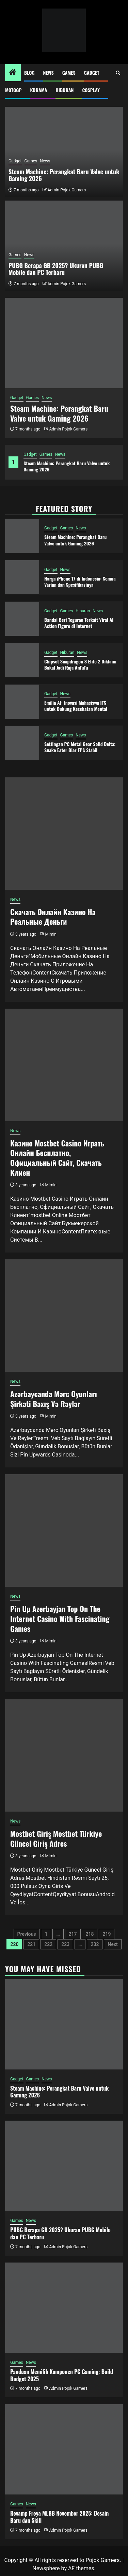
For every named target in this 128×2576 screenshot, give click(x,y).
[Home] (13, 73)
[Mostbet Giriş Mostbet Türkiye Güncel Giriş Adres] (64, 1755)
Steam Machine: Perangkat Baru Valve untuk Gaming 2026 (66, 466)
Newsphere (46, 2568)
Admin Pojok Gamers (68, 429)
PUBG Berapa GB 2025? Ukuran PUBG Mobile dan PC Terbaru (56, 269)
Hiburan (64, 89)
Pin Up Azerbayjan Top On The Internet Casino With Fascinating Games (60, 1618)
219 (106, 1934)
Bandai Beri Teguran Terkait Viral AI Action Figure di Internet (79, 622)
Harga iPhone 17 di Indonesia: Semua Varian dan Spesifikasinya (80, 581)
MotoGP (13, 89)
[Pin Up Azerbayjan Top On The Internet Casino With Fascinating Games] (64, 1530)
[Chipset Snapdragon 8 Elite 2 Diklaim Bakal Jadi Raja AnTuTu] (22, 660)
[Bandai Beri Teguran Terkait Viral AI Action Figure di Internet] (22, 619)
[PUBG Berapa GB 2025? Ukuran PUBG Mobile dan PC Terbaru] (64, 2166)
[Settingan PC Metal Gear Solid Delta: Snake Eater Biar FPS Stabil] (22, 743)
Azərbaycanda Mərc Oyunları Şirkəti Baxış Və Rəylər (53, 1398)
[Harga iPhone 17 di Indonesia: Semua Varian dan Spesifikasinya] (22, 577)
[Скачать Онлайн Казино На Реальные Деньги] (64, 833)
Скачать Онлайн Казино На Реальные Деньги (53, 916)
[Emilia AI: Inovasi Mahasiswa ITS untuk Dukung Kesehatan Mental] (22, 702)
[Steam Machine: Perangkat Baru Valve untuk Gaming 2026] (64, 343)
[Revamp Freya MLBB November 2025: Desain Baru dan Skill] (64, 2449)
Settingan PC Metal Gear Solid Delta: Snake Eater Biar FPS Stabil (79, 746)
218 (89, 1934)
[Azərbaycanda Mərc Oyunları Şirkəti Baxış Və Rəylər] (64, 1315)
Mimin (51, 934)
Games (69, 72)
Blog (29, 72)
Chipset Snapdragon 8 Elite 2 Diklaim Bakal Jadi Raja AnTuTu (80, 664)
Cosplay (90, 89)
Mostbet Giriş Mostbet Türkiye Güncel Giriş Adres (56, 1838)
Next (112, 1944)
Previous (26, 1934)
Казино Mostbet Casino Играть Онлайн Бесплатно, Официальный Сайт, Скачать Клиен (57, 1158)
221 (31, 1944)
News (48, 72)
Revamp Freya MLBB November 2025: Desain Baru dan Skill (59, 2516)
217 (73, 1934)
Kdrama (38, 89)
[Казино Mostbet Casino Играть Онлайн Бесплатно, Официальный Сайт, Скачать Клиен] (64, 1065)
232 (95, 1944)
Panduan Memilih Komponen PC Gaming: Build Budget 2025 (61, 2375)
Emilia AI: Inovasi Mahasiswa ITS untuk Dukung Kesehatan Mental (75, 705)
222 (48, 1944)
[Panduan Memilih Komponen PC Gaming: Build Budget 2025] (64, 2308)
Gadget (91, 72)
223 (65, 1944)
